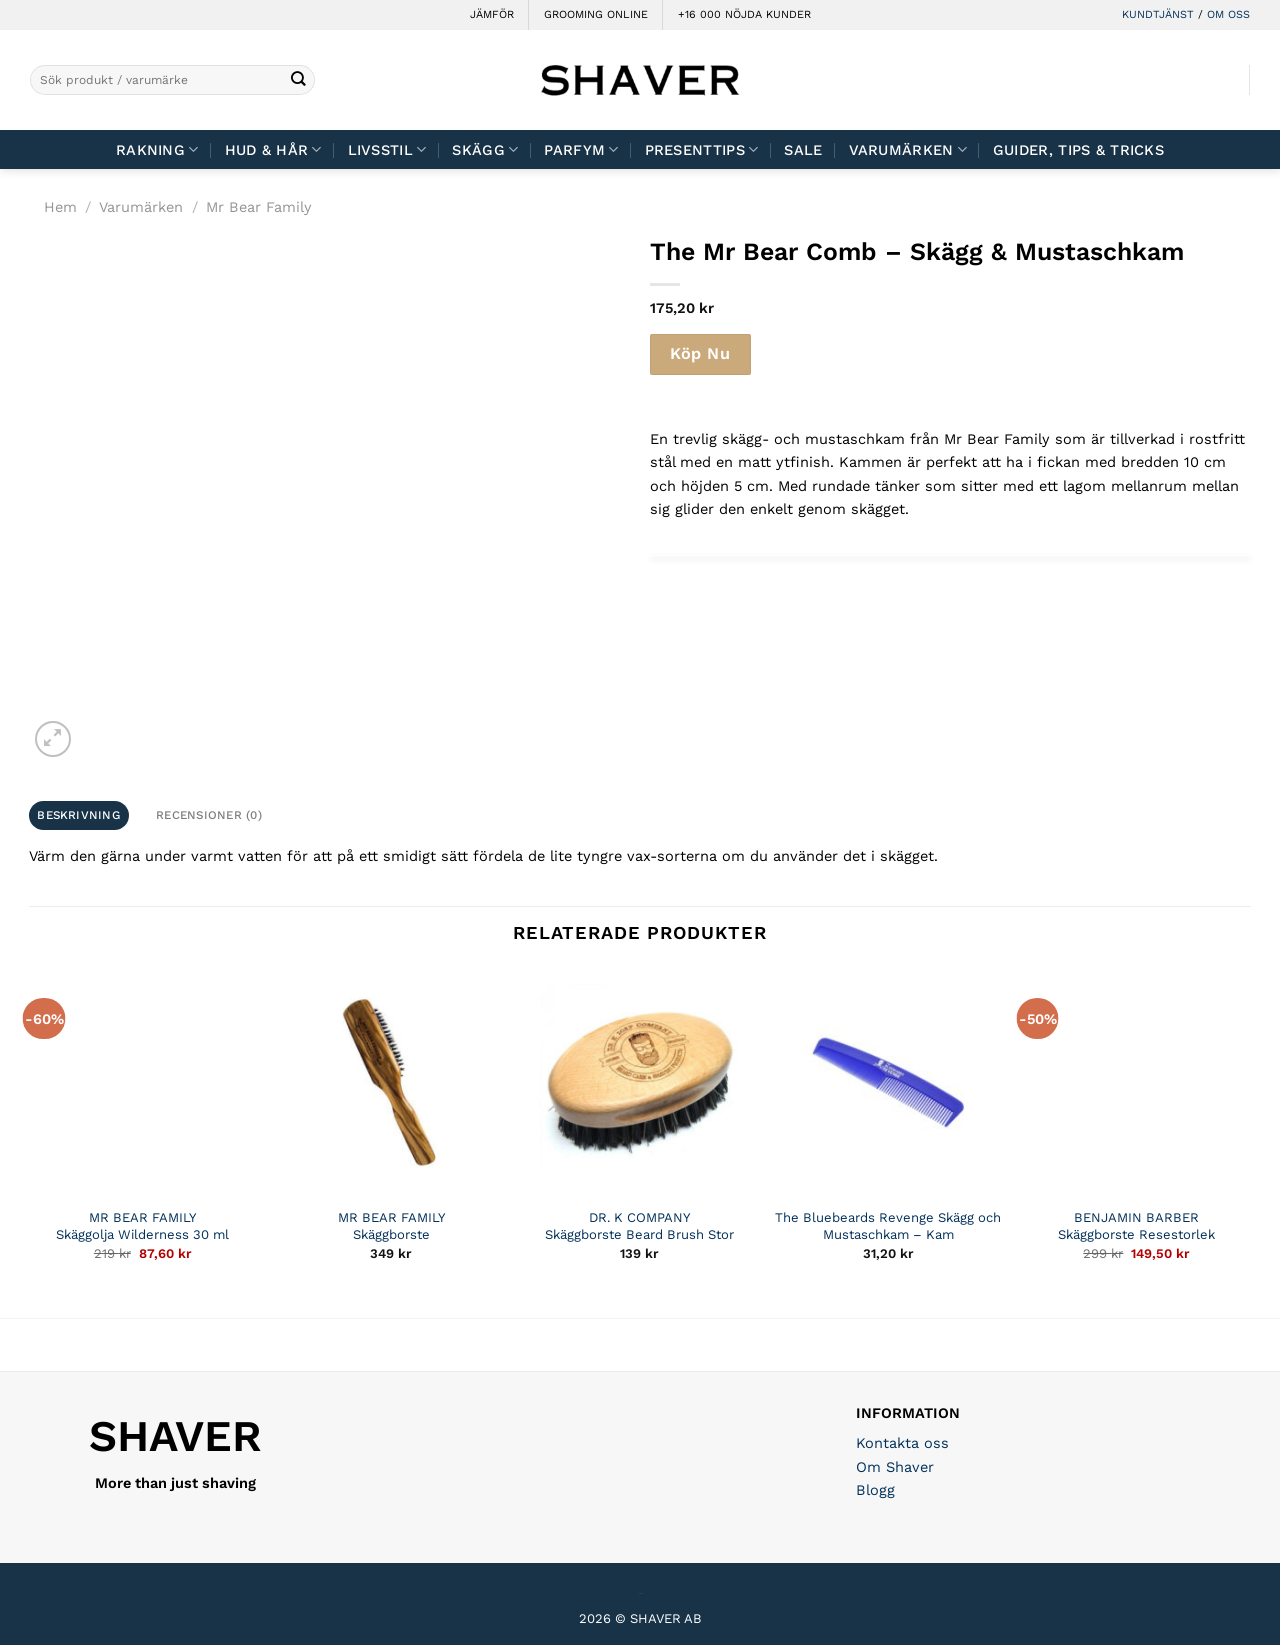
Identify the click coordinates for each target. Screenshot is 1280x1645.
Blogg (875, 1490)
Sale (803, 150)
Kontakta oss (902, 1443)
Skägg (485, 149)
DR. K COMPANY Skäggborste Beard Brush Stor (639, 1226)
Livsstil (387, 149)
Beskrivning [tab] (78, 815)
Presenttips (702, 149)
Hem (60, 207)
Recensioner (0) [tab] (209, 815)
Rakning (157, 149)
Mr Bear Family (259, 207)
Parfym (581, 149)
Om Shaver (895, 1467)
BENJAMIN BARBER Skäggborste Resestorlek (1136, 1226)
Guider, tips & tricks (1078, 150)
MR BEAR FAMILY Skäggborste (391, 1226)
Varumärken (908, 149)
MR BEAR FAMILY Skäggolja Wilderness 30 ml (142, 1226)
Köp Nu (700, 353)
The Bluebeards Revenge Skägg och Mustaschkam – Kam (888, 1226)
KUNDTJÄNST (1158, 14)
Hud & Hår (273, 149)
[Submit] (298, 80)
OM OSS (1228, 14)
